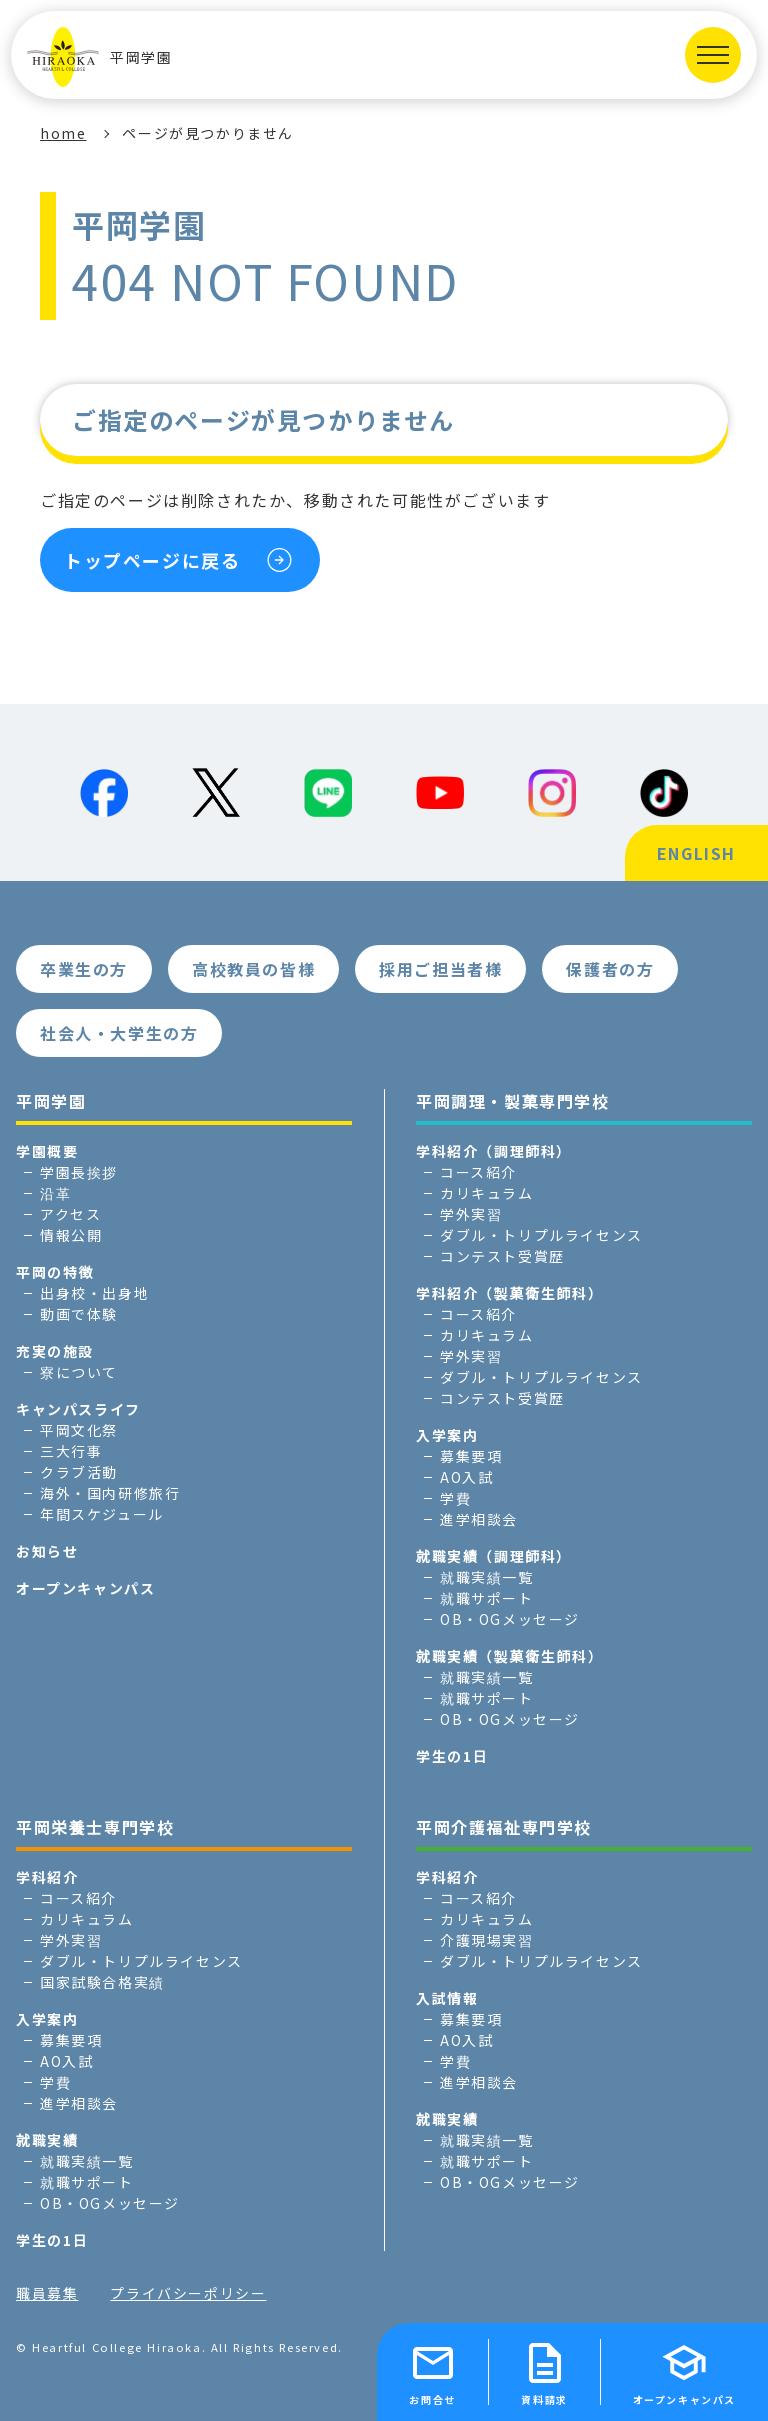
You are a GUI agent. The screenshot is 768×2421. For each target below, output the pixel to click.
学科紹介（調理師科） (494, 1151)
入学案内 (447, 1435)
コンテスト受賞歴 (502, 1256)
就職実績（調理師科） (494, 1556)
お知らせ (47, 1551)
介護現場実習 (487, 1940)
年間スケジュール (102, 1514)
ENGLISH (696, 853)
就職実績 (47, 2140)
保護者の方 (610, 969)
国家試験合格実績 (102, 1982)
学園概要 (47, 1151)
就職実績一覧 (487, 1577)
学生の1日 (452, 1756)
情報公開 (71, 1235)
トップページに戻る (152, 560)
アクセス (70, 1214)
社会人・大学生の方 (119, 1033)
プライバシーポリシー (188, 2293)
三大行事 (71, 1451)
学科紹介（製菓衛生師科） (509, 1293)
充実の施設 (55, 1351)
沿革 (55, 1193)
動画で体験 (79, 1314)
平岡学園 (99, 57)
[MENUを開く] (713, 55)
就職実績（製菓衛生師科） (509, 1656)
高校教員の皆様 (253, 969)
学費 (455, 1498)
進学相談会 (479, 1519)
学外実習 (471, 1214)
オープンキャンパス (85, 1588)
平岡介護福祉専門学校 (504, 1827)
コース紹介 (478, 1172)
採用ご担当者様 (440, 969)
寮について (79, 1372)
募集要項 (471, 1456)
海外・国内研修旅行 (110, 1493)
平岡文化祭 (79, 1430)
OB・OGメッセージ (510, 1619)
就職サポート (487, 1598)
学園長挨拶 (79, 1172)
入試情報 (447, 1998)
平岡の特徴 (55, 1272)
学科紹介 (47, 1877)
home (63, 133)
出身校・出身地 (94, 1293)
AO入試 (466, 1477)
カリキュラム (487, 1193)
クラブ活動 (79, 1472)
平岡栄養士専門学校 (95, 1827)
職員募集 (47, 2293)
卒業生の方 (84, 969)
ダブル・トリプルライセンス (541, 1235)
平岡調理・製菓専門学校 (513, 1101)
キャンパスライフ (78, 1409)
